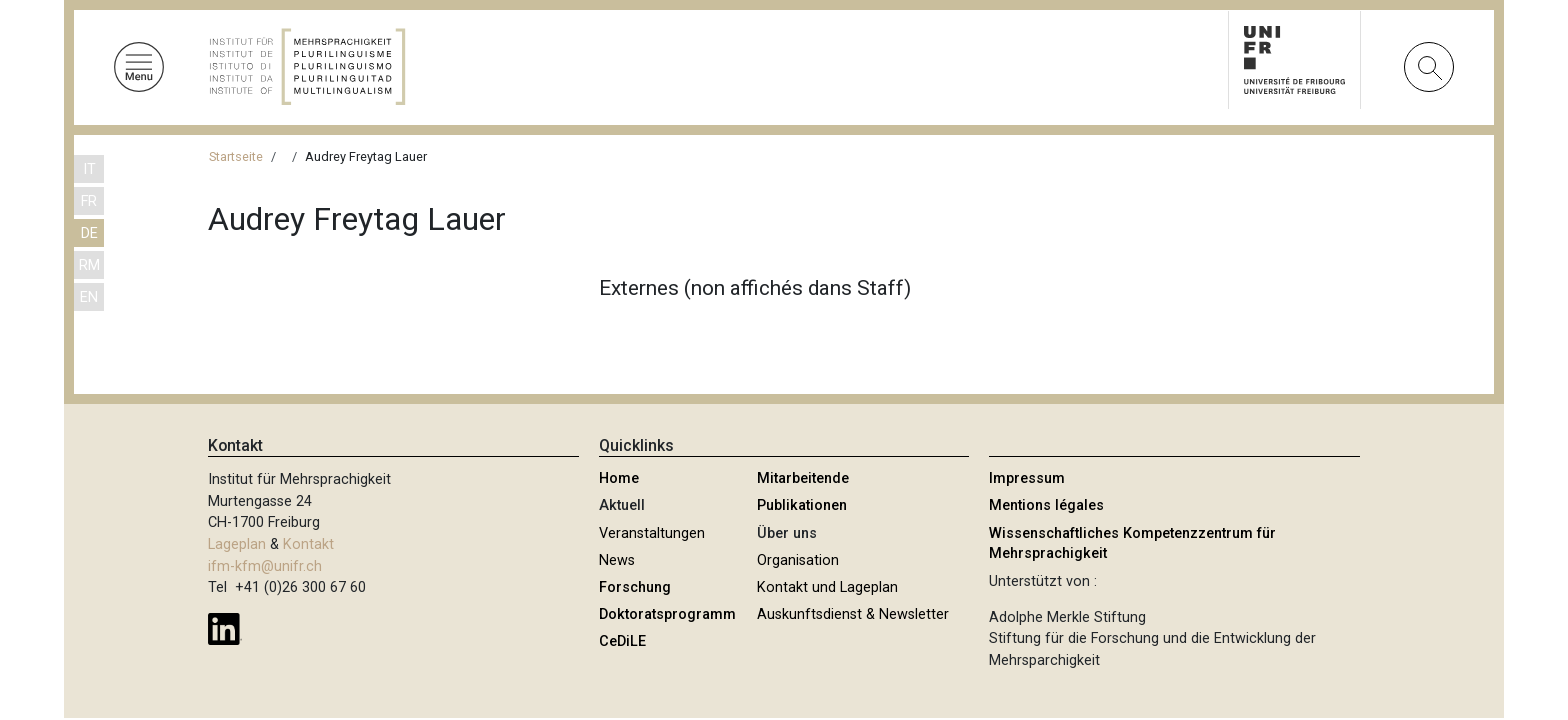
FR (89, 201)
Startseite (236, 156)
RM (89, 265)
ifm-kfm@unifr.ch (265, 566)
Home (619, 478)
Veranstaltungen (652, 533)
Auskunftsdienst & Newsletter (853, 614)
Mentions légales (1046, 505)
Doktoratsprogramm (667, 614)
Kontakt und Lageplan (827, 587)
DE (89, 233)
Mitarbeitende (803, 478)
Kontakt (308, 544)
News (617, 560)
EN (89, 297)
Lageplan (237, 544)
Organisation (798, 560)
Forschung (635, 587)
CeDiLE (622, 641)
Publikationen (802, 505)
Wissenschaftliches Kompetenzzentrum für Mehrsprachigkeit (1132, 543)
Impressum (1027, 478)
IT (89, 169)
